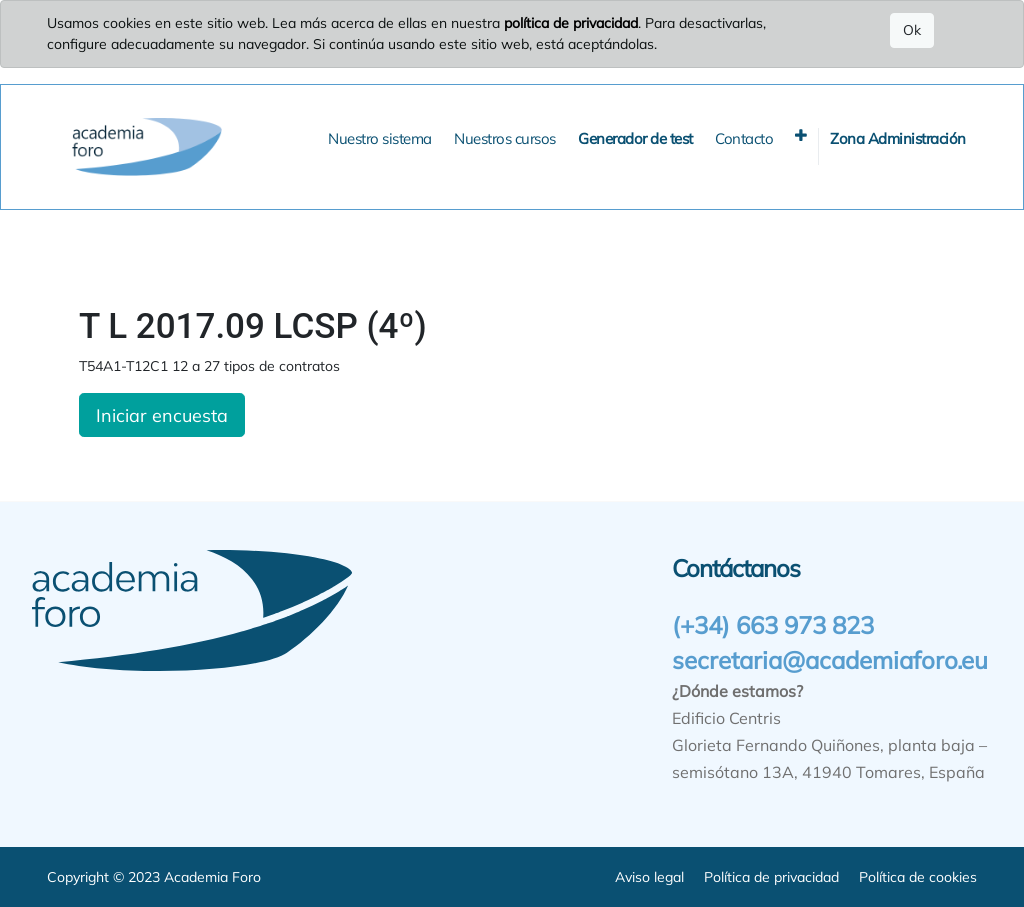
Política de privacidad (771, 877)
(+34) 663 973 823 (773, 625)
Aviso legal (649, 877)
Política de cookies (918, 877)
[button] (801, 135)
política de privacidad (571, 23)
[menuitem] (380, 139)
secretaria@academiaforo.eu (830, 660)
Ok (912, 30)
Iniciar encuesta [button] (162, 415)
